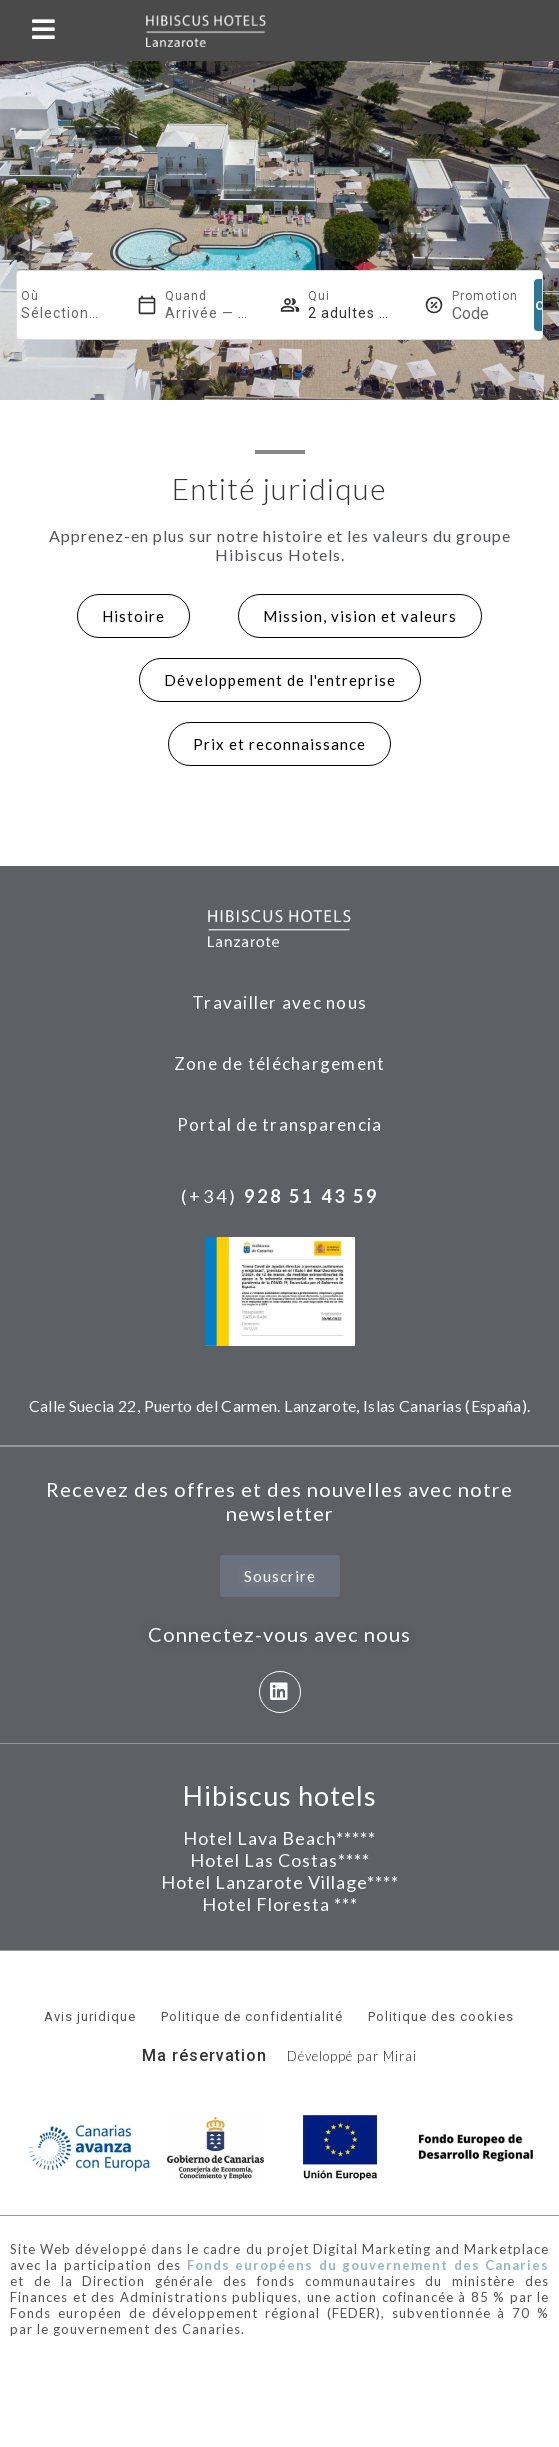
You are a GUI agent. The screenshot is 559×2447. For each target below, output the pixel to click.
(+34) (280, 1196)
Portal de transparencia (280, 1124)
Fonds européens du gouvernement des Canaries (368, 2265)
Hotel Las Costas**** (280, 1860)
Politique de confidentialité (252, 2016)
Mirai (400, 2056)
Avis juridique (90, 2016)
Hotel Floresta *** (280, 1904)
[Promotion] (485, 313)
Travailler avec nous (279, 1002)
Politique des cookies (441, 2016)
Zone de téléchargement (280, 1063)
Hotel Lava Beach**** (275, 1838)
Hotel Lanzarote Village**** (280, 1882)
